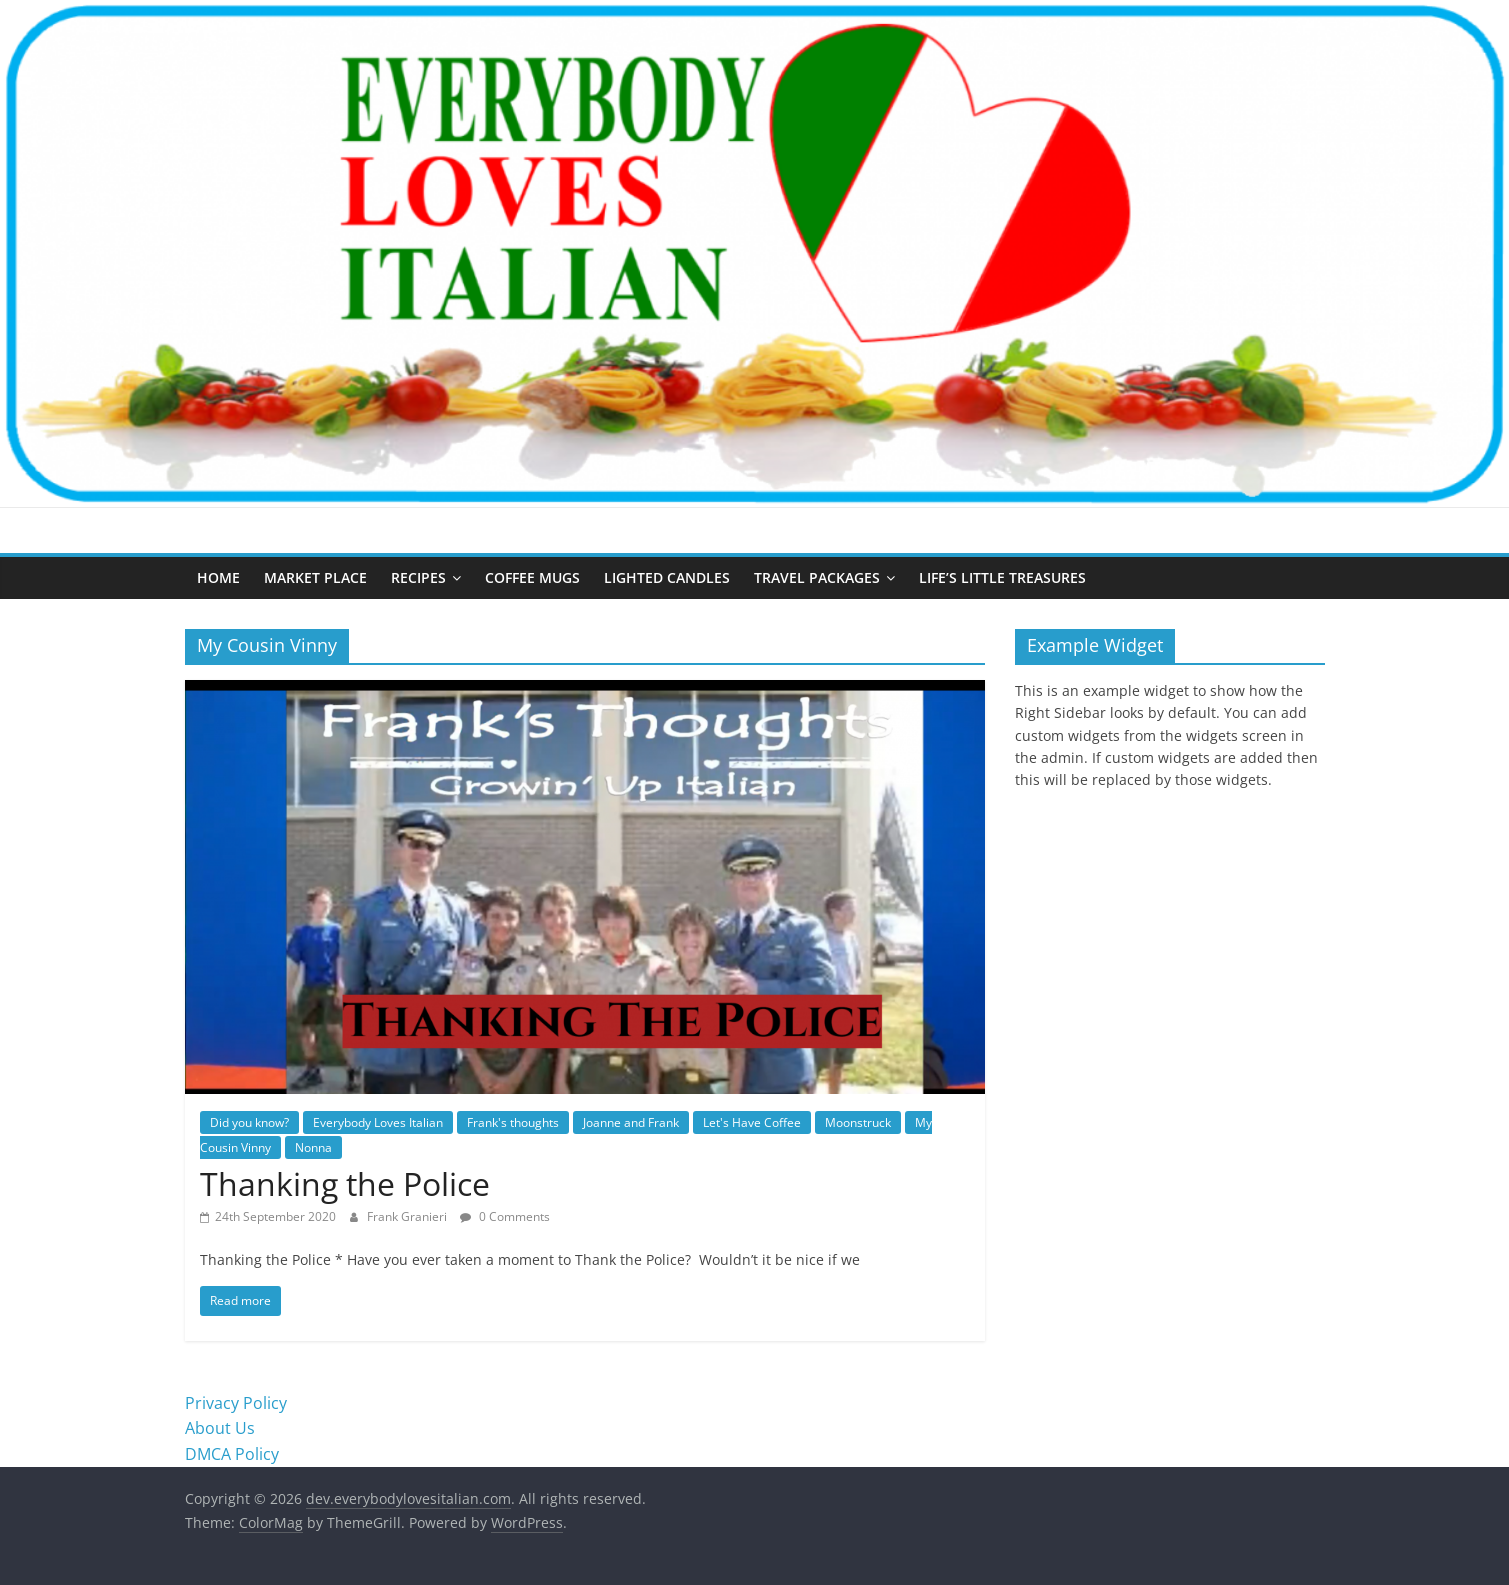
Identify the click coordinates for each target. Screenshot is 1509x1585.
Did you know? (249, 1122)
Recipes (418, 577)
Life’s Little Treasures (1002, 577)
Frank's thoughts (513, 1122)
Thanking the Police (345, 1183)
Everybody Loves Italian (378, 1122)
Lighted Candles (667, 577)
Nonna (313, 1147)
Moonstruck (858, 1122)
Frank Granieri (408, 1216)
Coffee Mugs (532, 577)
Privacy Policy (236, 1403)
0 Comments (505, 1216)
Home (218, 577)
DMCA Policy (232, 1454)
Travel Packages (817, 577)
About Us (220, 1428)
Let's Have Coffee (752, 1122)
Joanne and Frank (631, 1122)
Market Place (315, 577)
